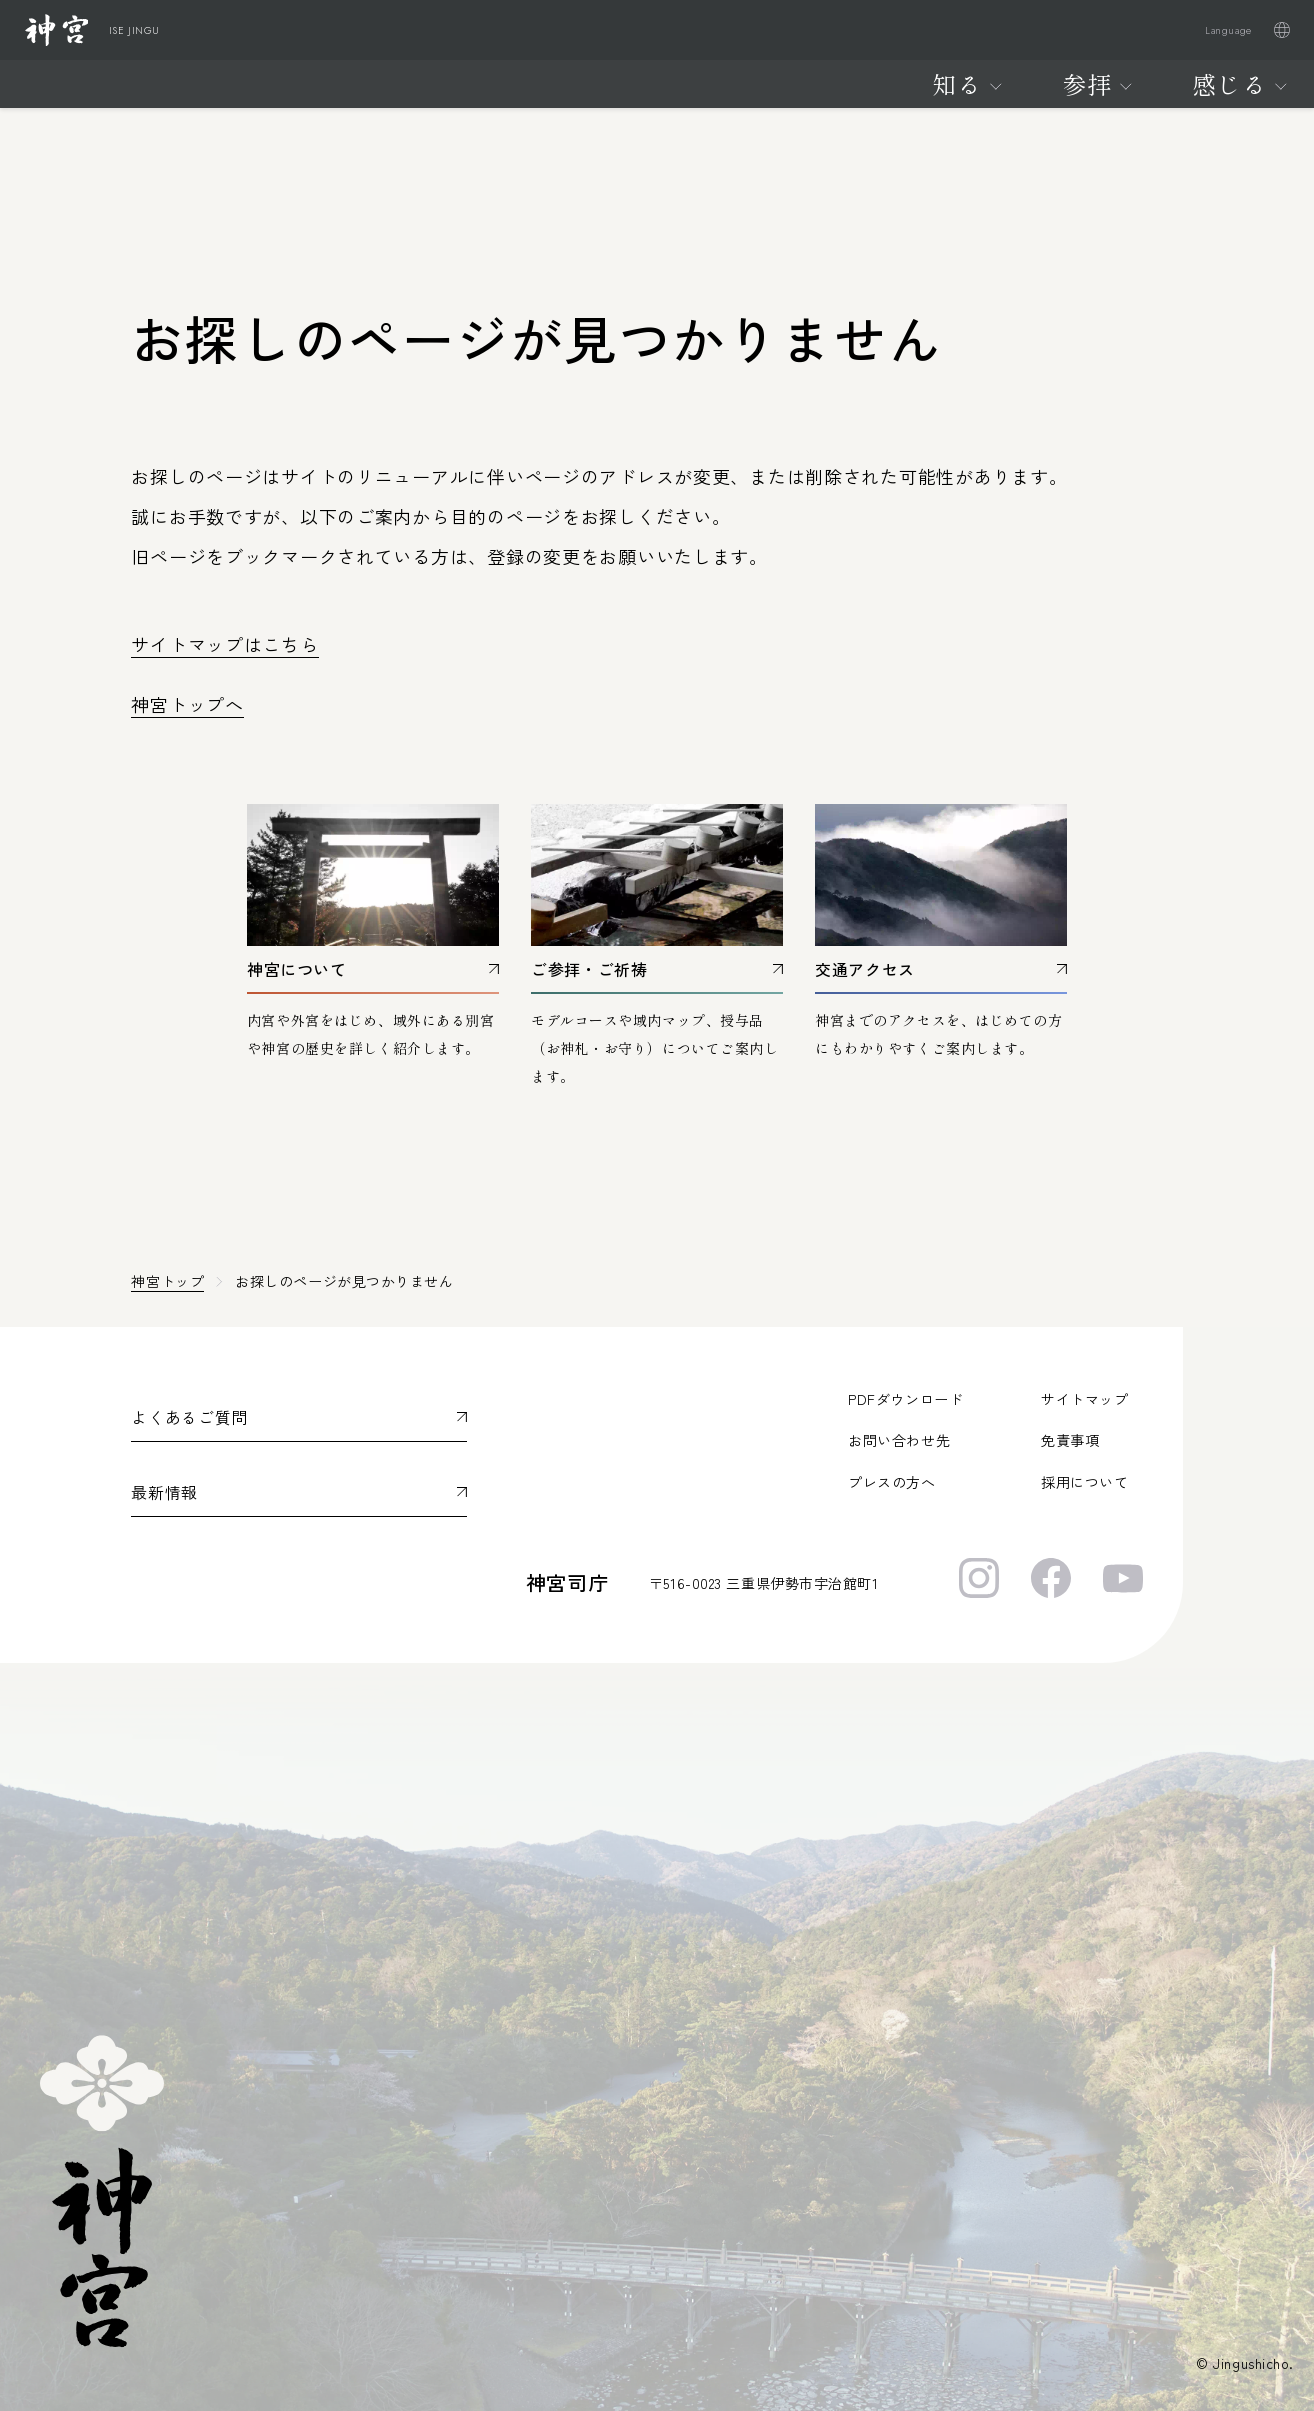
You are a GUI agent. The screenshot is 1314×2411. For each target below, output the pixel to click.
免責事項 (1070, 1440)
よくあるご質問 (189, 1417)
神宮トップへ (187, 704)
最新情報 (164, 1492)
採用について (1084, 1482)
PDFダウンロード (905, 1399)
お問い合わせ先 (899, 1440)
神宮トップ (167, 1281)
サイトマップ (1084, 1399)
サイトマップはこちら (224, 644)
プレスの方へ (891, 1482)
